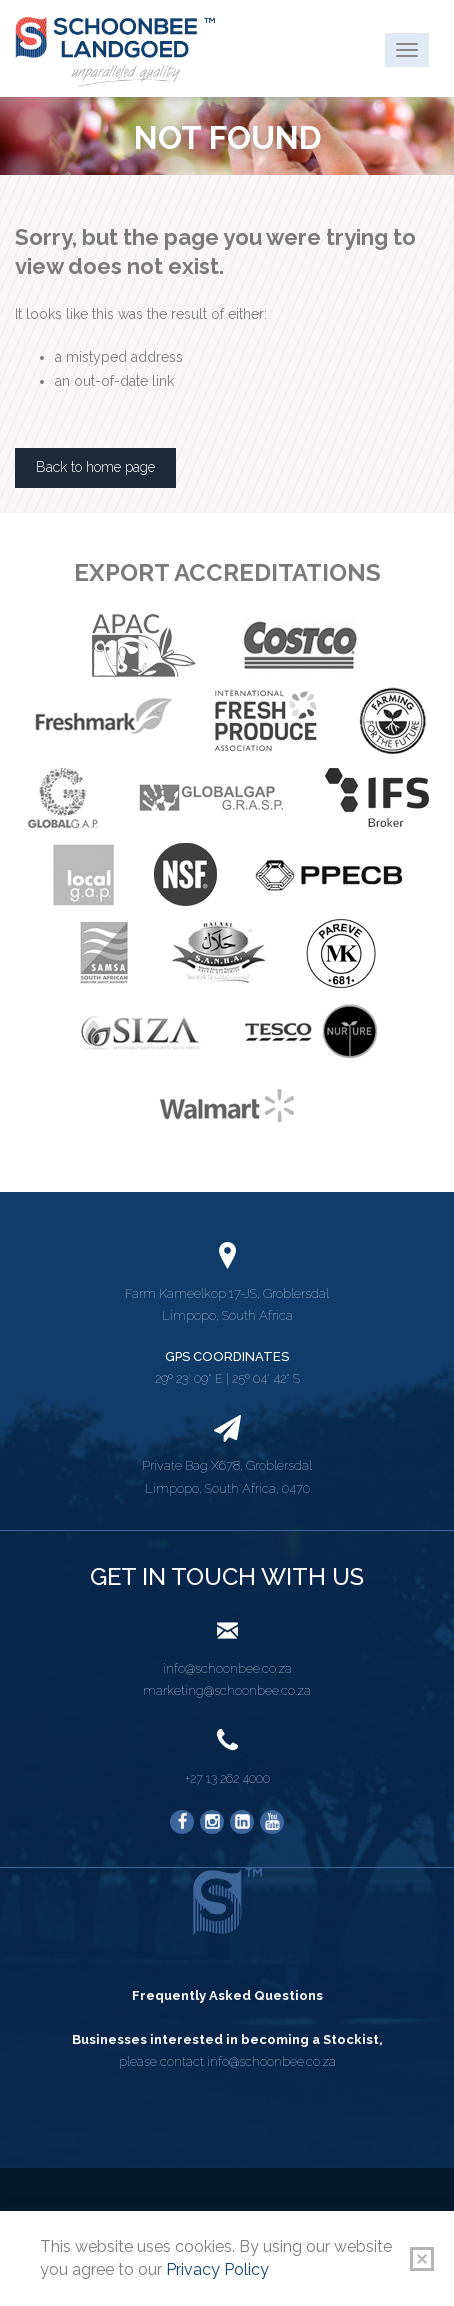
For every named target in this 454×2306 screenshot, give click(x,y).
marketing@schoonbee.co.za (227, 1690)
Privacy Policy (217, 2269)
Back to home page (95, 467)
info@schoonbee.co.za (227, 1668)
